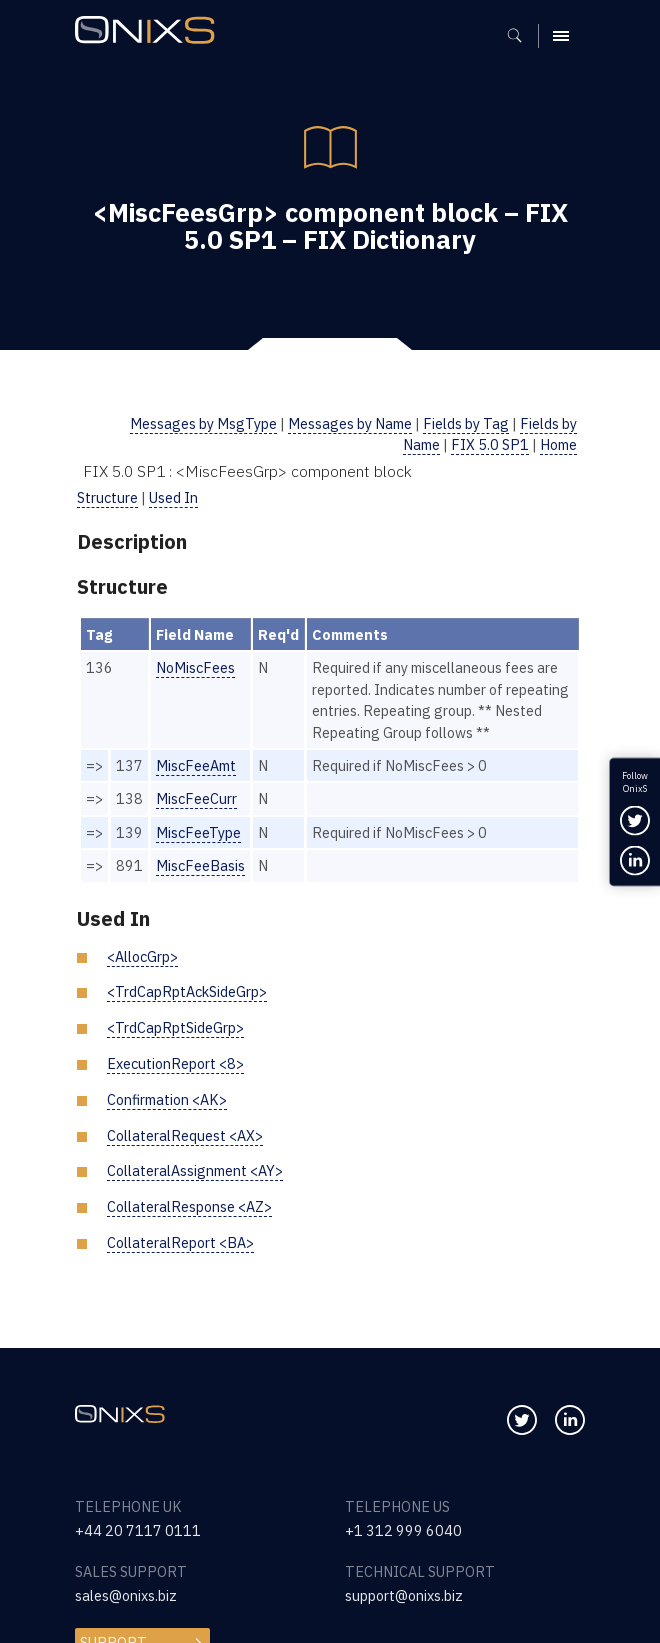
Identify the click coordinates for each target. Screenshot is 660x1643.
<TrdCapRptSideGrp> (175, 1027)
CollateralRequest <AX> (185, 1135)
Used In (173, 497)
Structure (107, 497)
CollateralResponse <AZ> (189, 1206)
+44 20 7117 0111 (138, 1530)
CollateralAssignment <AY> (195, 1170)
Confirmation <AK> (167, 1099)
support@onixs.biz (404, 1595)
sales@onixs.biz (126, 1595)
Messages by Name (350, 423)
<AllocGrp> (142, 956)
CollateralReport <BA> (180, 1242)
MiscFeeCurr (196, 798)
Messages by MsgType (203, 423)
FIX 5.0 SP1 (490, 444)
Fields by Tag (466, 423)
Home (558, 444)
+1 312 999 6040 (403, 1530)
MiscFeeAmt (196, 765)
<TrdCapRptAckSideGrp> (187, 991)
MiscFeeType (198, 832)
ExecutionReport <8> (175, 1063)
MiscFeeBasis (200, 865)
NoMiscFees (195, 667)
